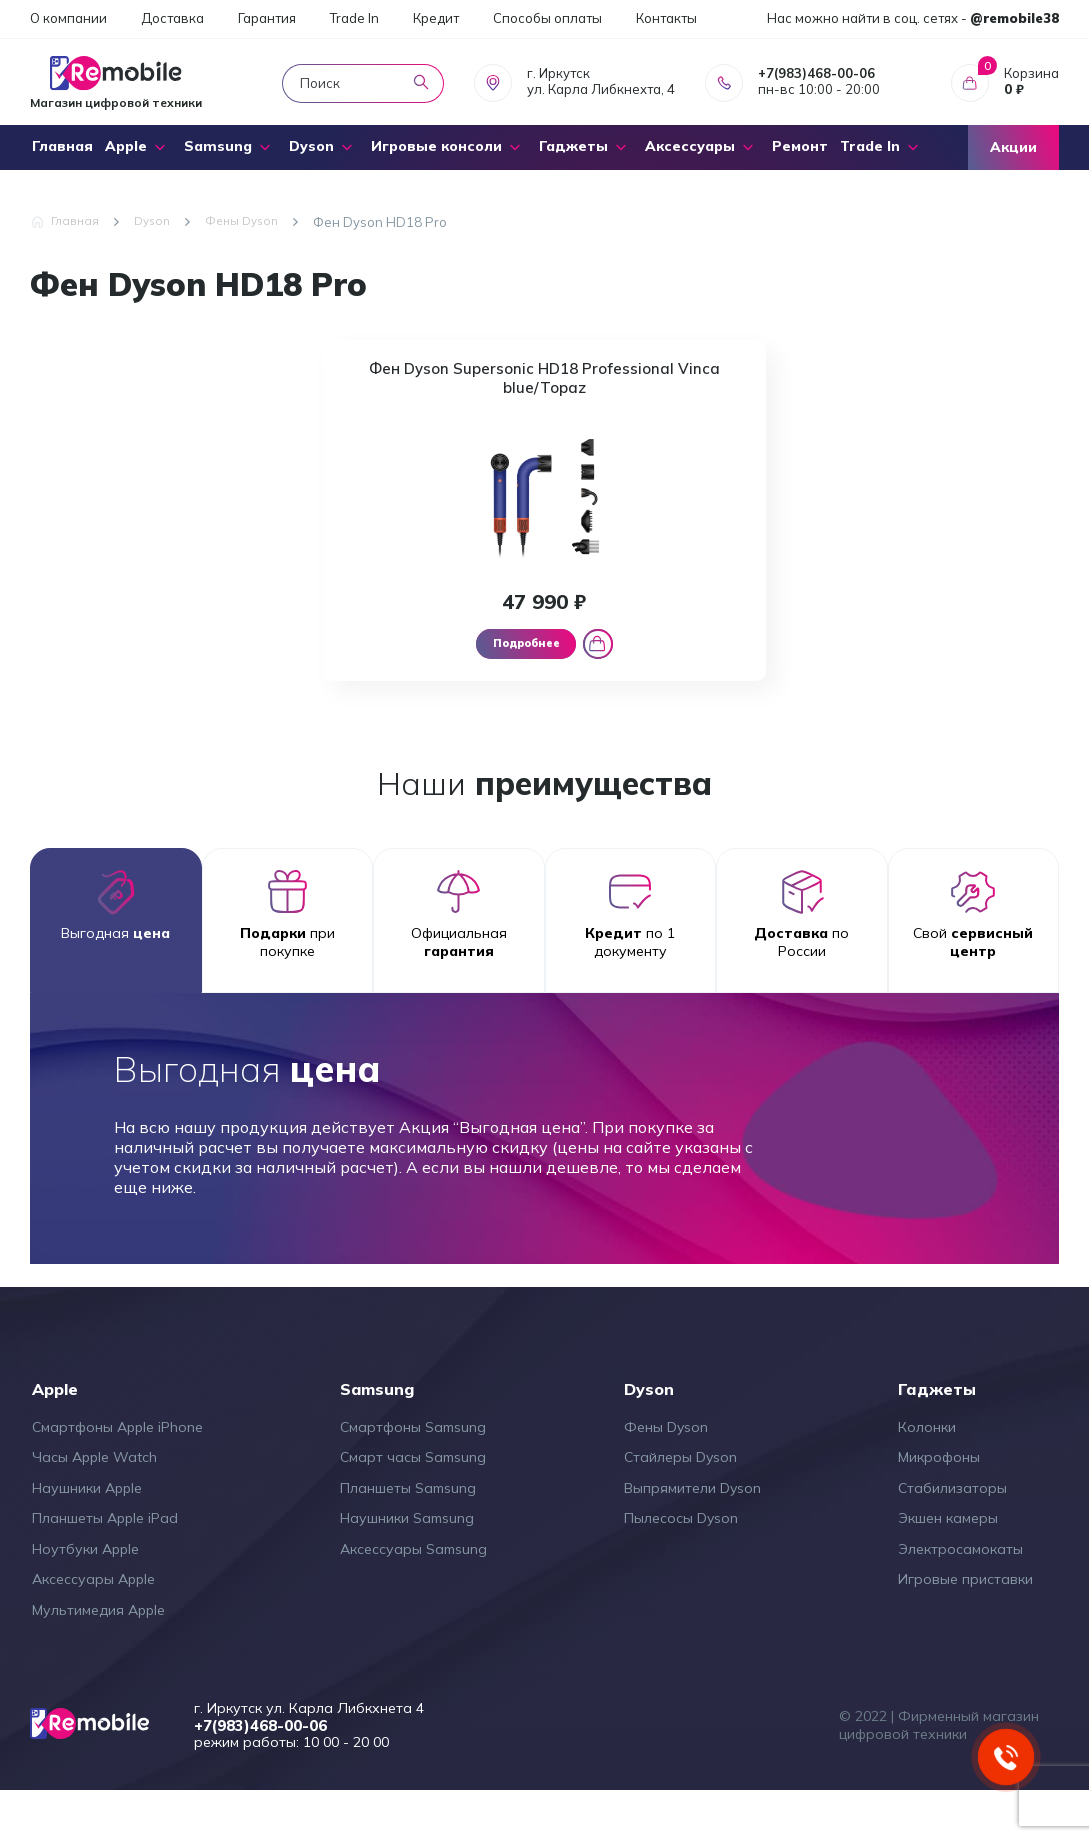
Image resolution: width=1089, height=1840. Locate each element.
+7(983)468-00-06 (816, 73)
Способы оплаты (547, 18)
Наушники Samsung (407, 1566)
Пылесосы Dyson (681, 1566)
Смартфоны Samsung (413, 1474)
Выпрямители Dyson (692, 1535)
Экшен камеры (948, 1566)
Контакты (666, 18)
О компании (68, 18)
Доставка (172, 18)
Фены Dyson (666, 1474)
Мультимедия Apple (98, 1657)
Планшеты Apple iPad (105, 1566)
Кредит (436, 18)
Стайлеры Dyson (680, 1505)
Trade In (354, 18)
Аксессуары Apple (93, 1627)
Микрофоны (939, 1505)
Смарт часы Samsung (413, 1505)
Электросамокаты (960, 1596)
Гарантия (267, 18)
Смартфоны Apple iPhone (117, 1474)
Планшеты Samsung (408, 1535)
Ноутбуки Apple (85, 1596)
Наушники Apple (87, 1535)
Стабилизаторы (952, 1535)
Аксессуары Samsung (413, 1596)
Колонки (927, 1474)
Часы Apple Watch (94, 1505)
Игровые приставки (965, 1627)
